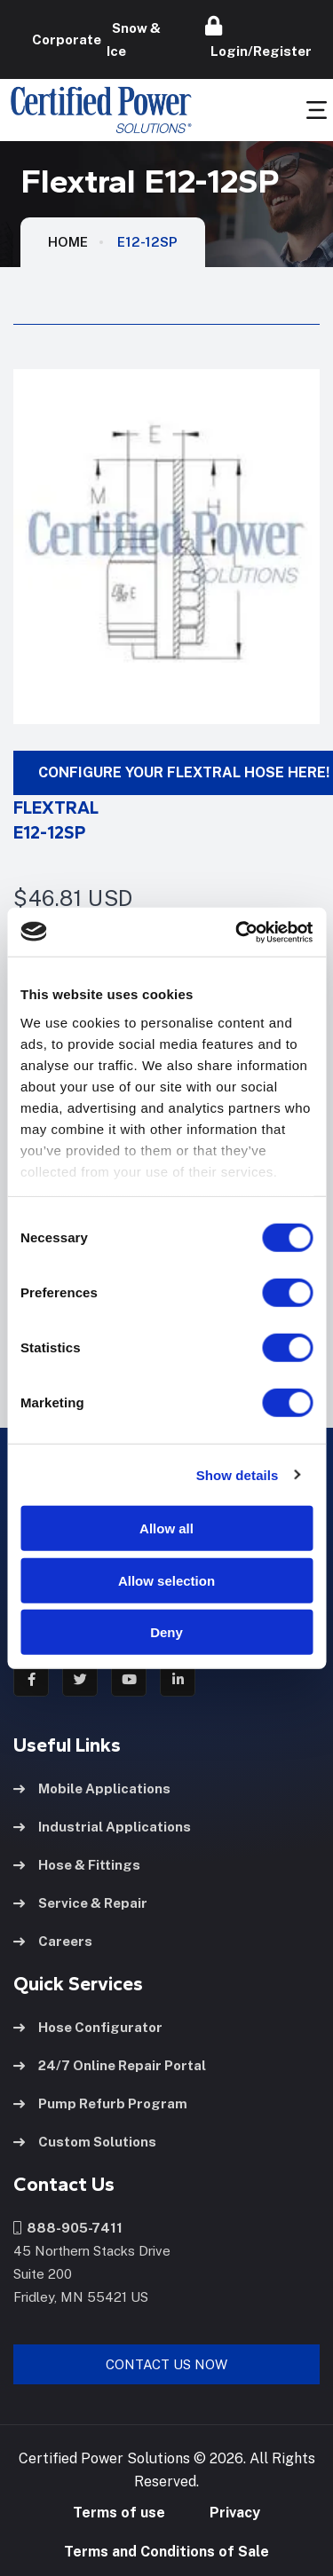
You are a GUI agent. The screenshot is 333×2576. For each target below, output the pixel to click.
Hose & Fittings (76, 1864)
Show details (237, 1474)
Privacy (235, 2512)
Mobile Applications (91, 1788)
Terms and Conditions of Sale (166, 2551)
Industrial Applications (102, 1826)
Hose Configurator (88, 2027)
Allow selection (166, 1579)
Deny (166, 1632)
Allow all (166, 1528)
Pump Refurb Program (100, 2103)
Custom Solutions (84, 2141)
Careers (52, 1941)
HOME (68, 241)
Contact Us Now (166, 2364)
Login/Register (258, 37)
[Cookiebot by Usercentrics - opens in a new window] (237, 931)
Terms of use (119, 2512)
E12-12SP (147, 241)
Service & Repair (80, 1902)
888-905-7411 (68, 2227)
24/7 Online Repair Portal (109, 2065)
